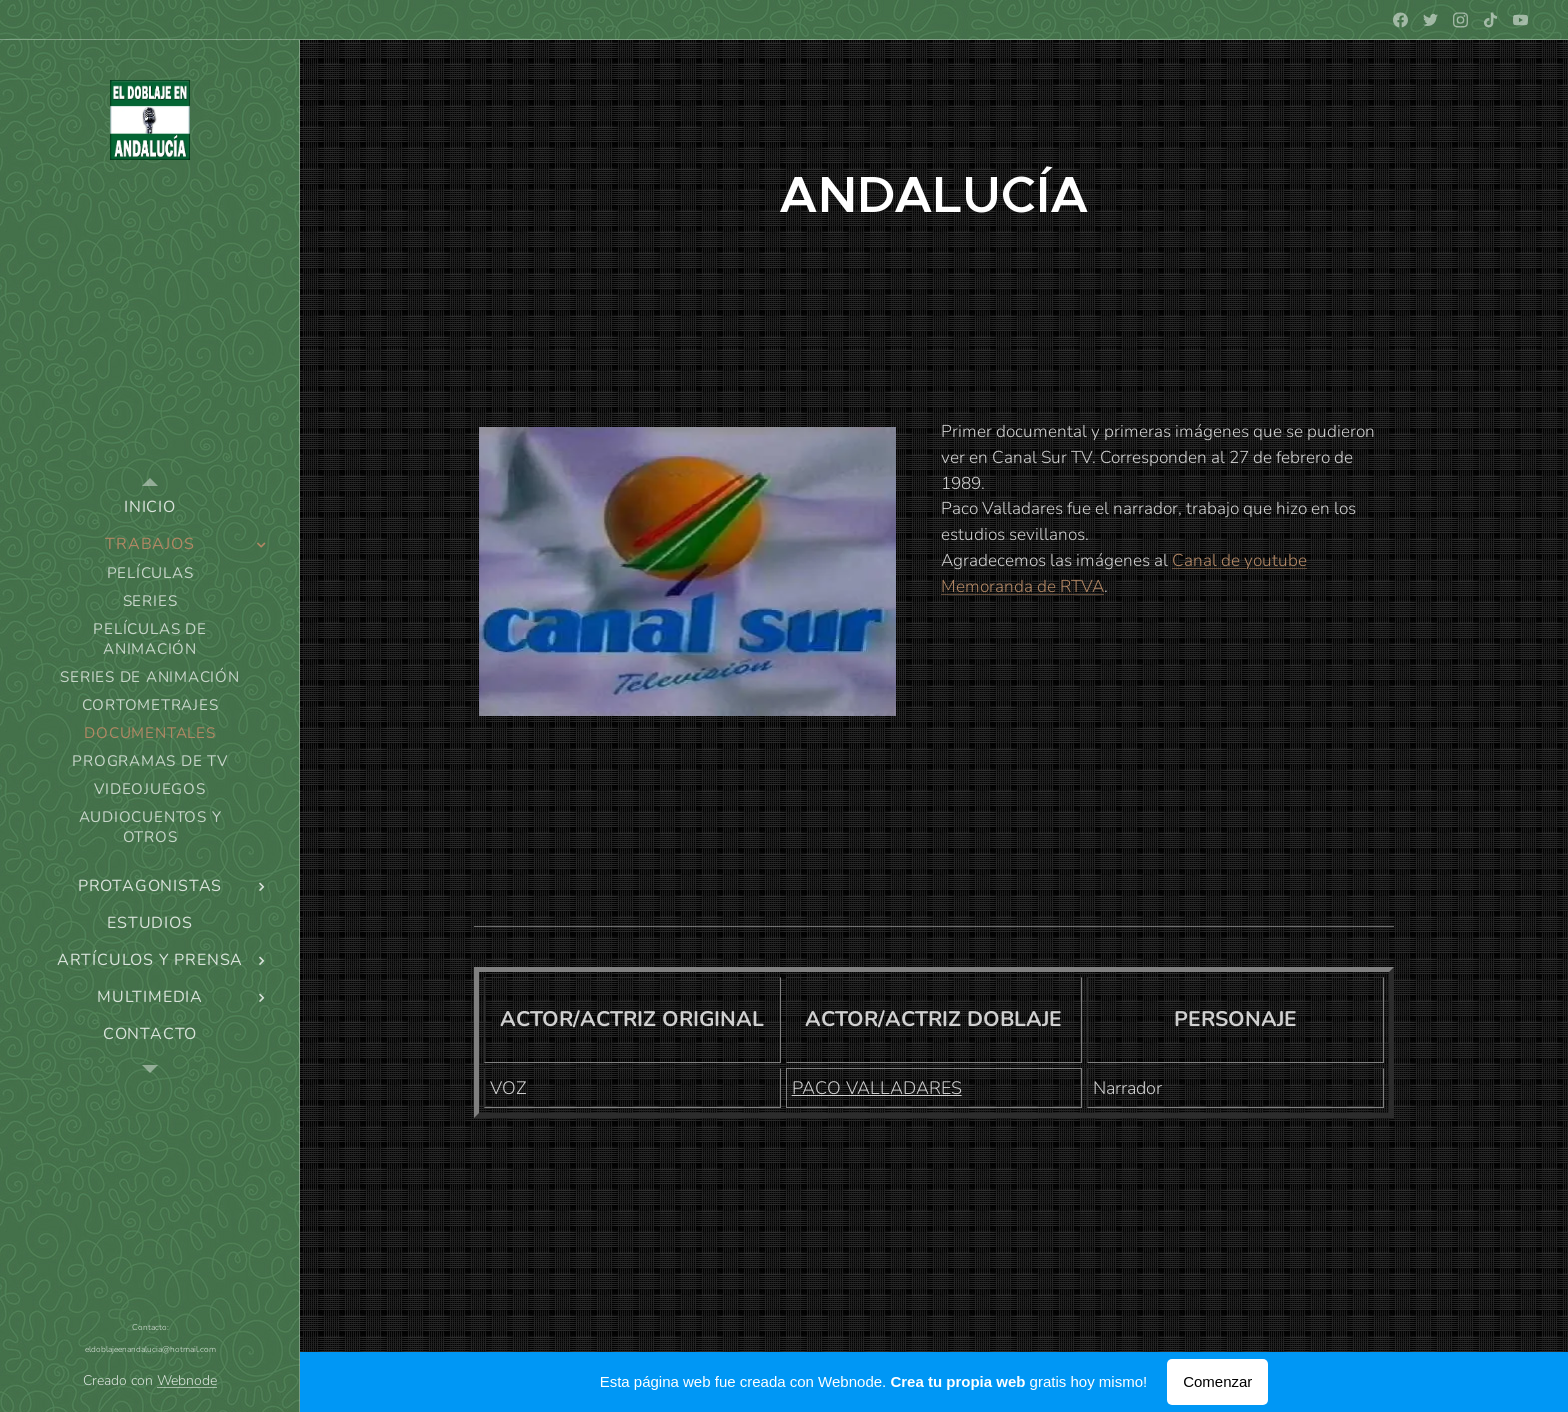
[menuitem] (150, 507)
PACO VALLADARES (877, 1088)
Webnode (187, 1380)
